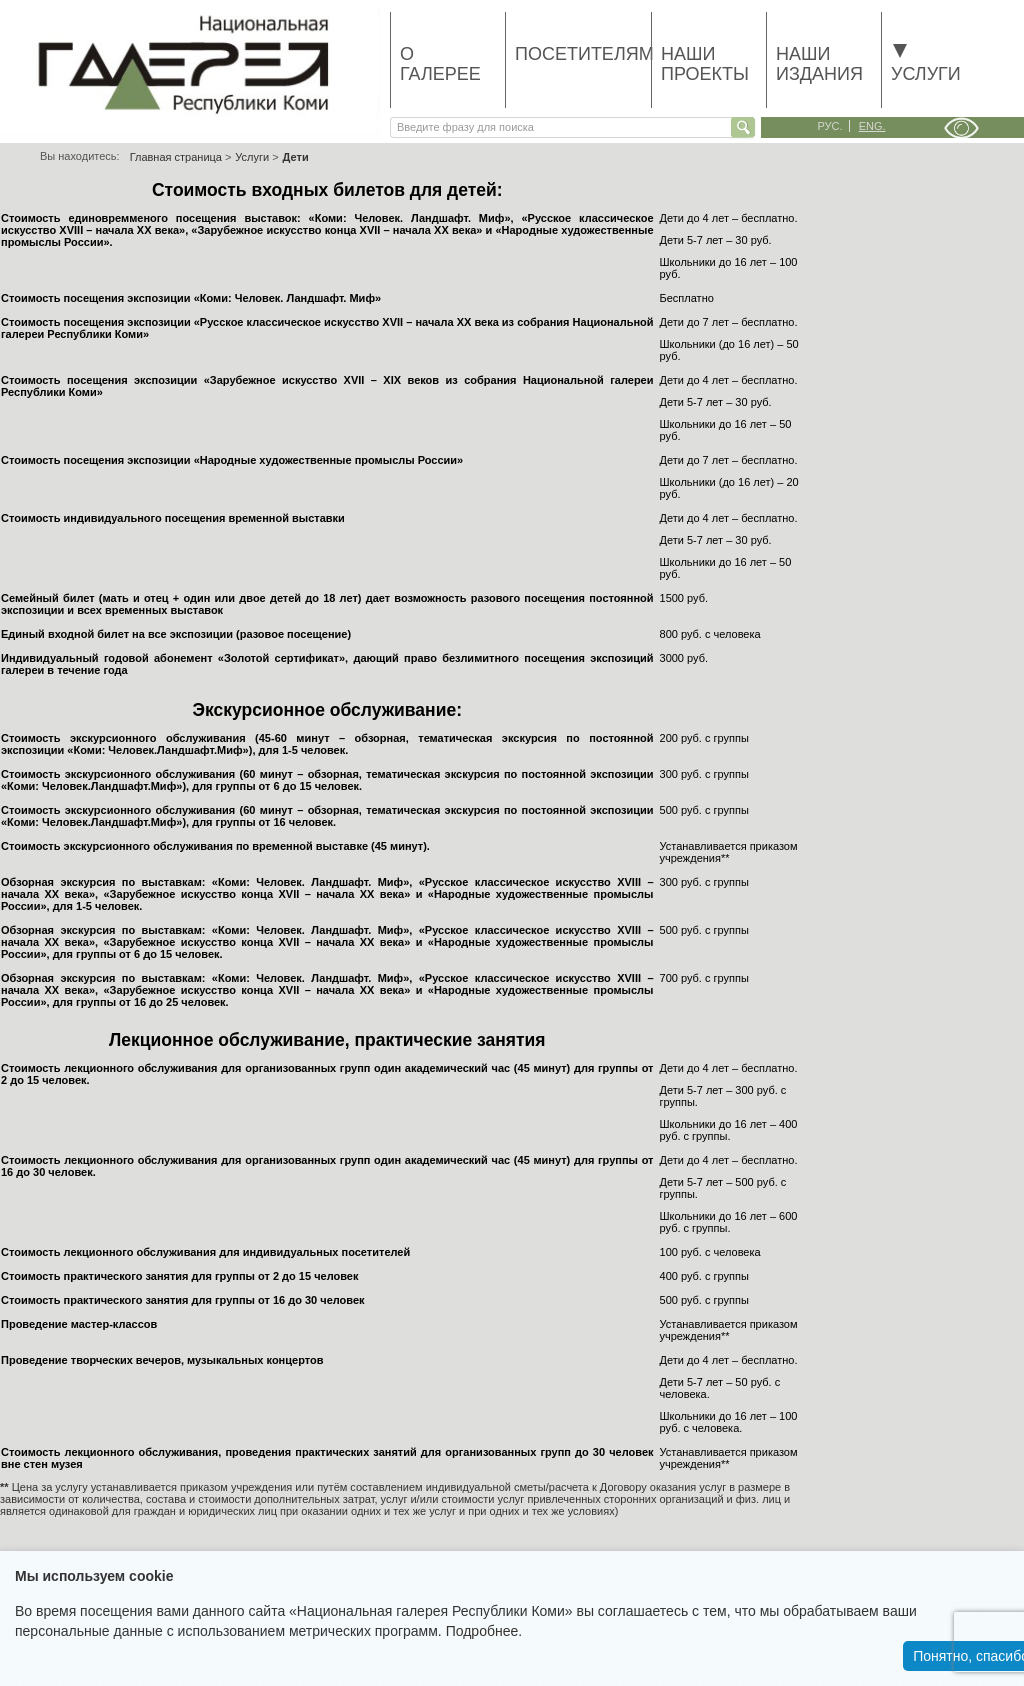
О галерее (440, 64)
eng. (872, 126)
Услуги (926, 64)
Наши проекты (705, 64)
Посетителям (583, 54)
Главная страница (176, 157)
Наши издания (819, 64)
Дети (296, 157)
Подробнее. (484, 1631)
